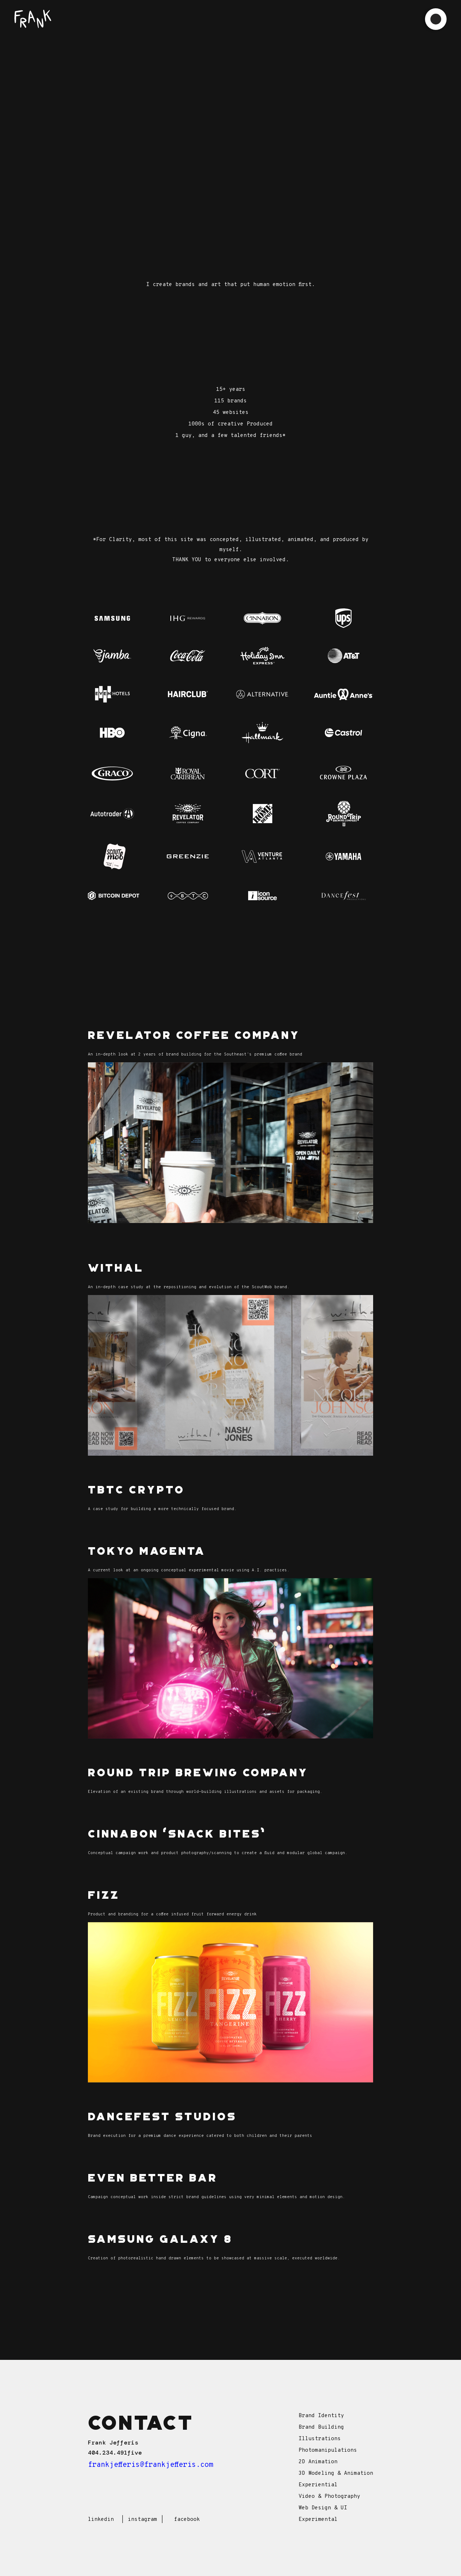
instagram (142, 2519)
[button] (436, 19)
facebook (187, 2519)
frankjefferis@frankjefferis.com (150, 2465)
